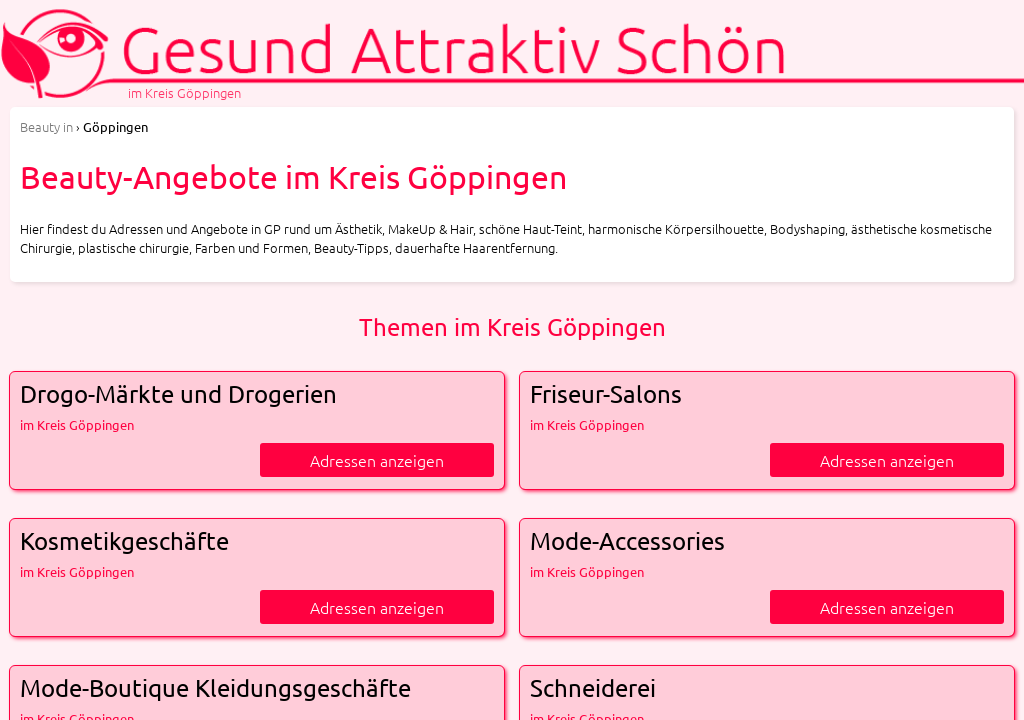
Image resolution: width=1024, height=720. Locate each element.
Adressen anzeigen (377, 460)
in (46, 126)
